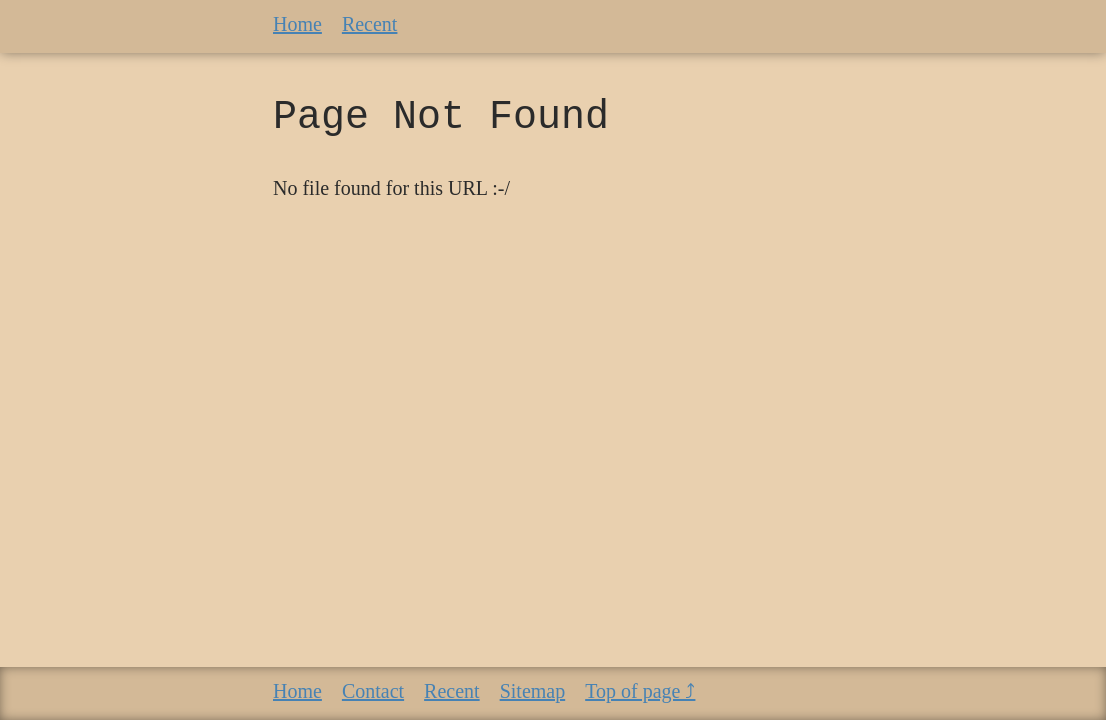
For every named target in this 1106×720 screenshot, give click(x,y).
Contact (373, 691)
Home (297, 24)
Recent (370, 24)
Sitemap (533, 691)
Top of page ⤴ (640, 691)
